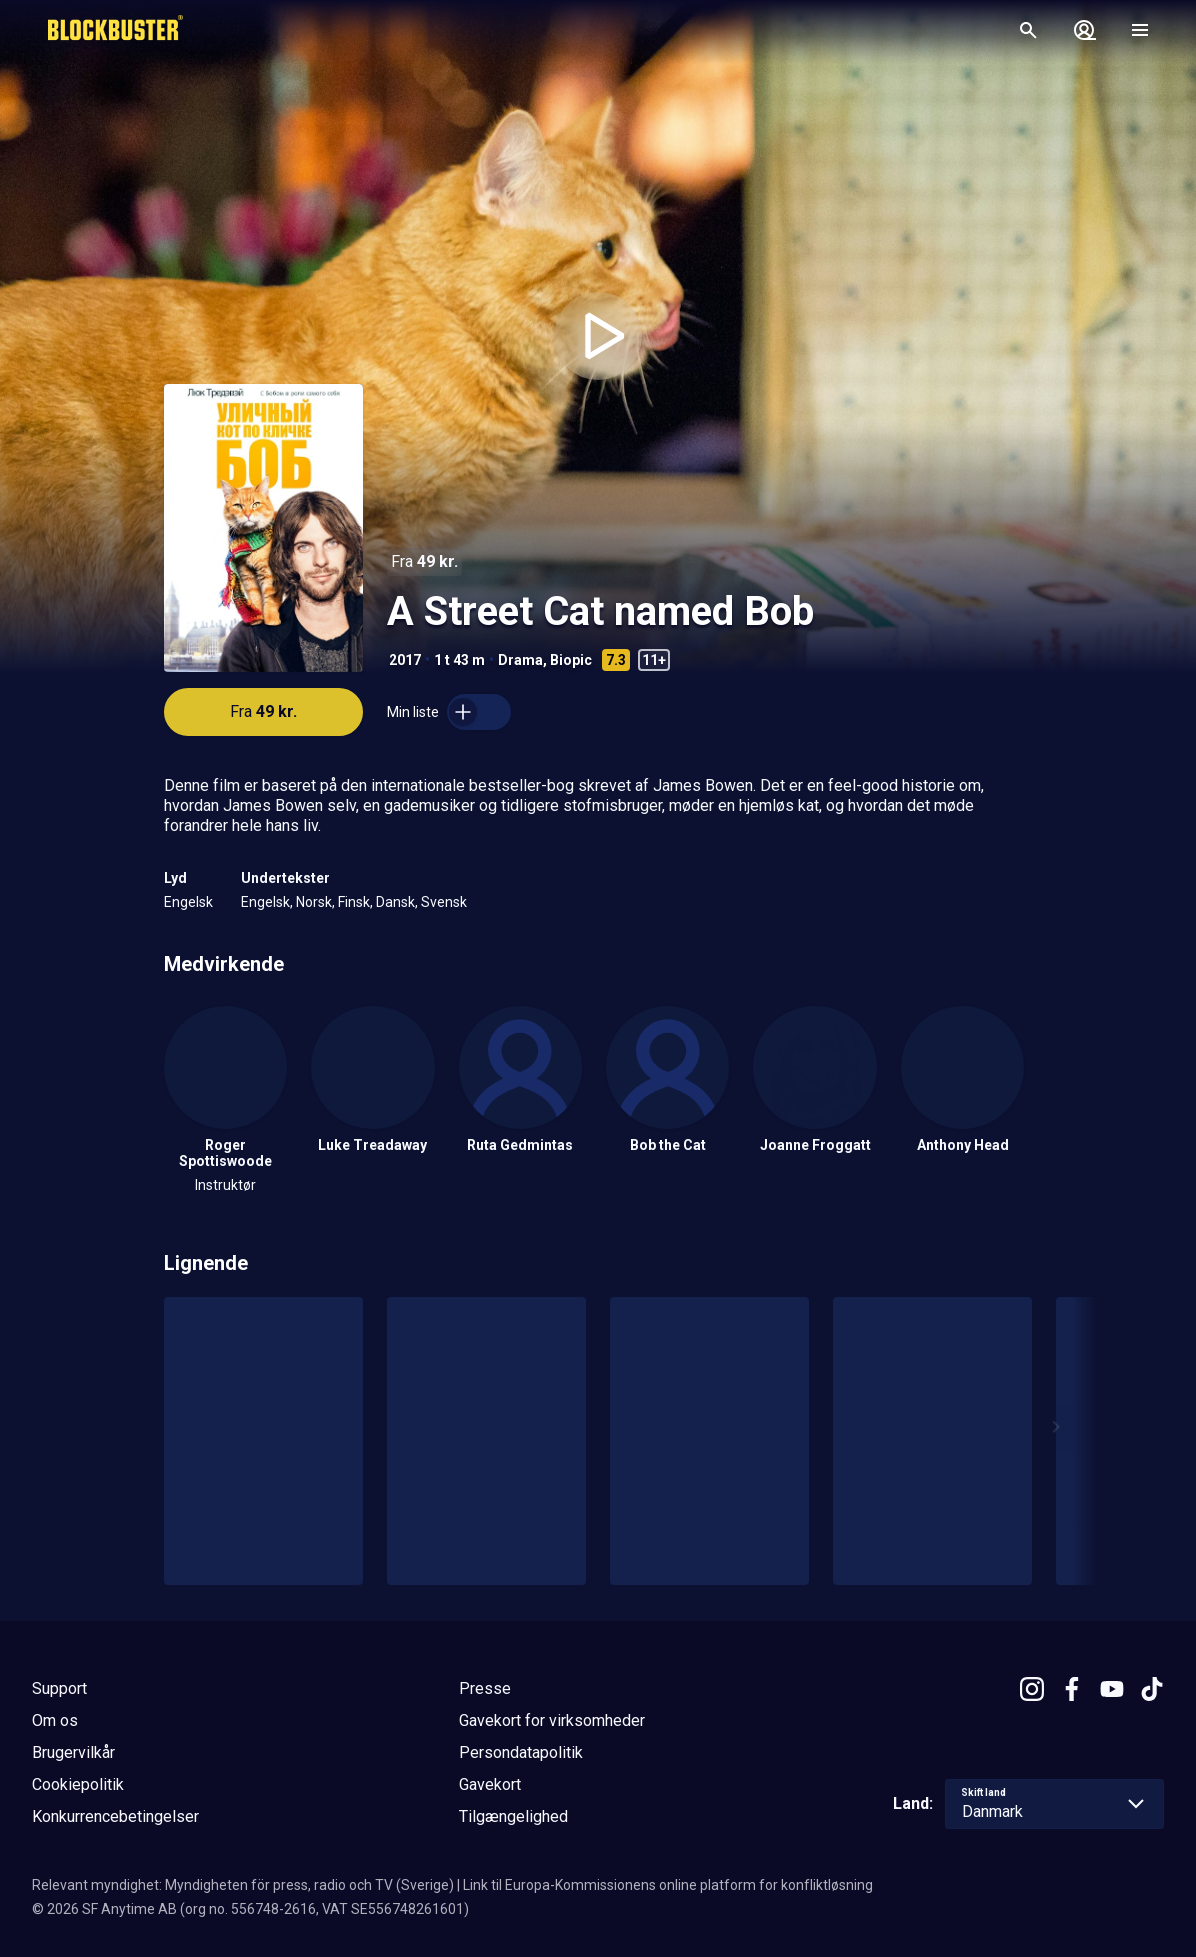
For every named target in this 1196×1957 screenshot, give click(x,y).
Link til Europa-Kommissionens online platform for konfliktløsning (668, 1885)
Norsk (314, 902)
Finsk (354, 902)
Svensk (444, 902)
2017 (405, 660)
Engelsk (188, 902)
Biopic (571, 660)
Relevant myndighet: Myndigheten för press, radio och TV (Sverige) (243, 1885)
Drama (520, 660)
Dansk (395, 902)
